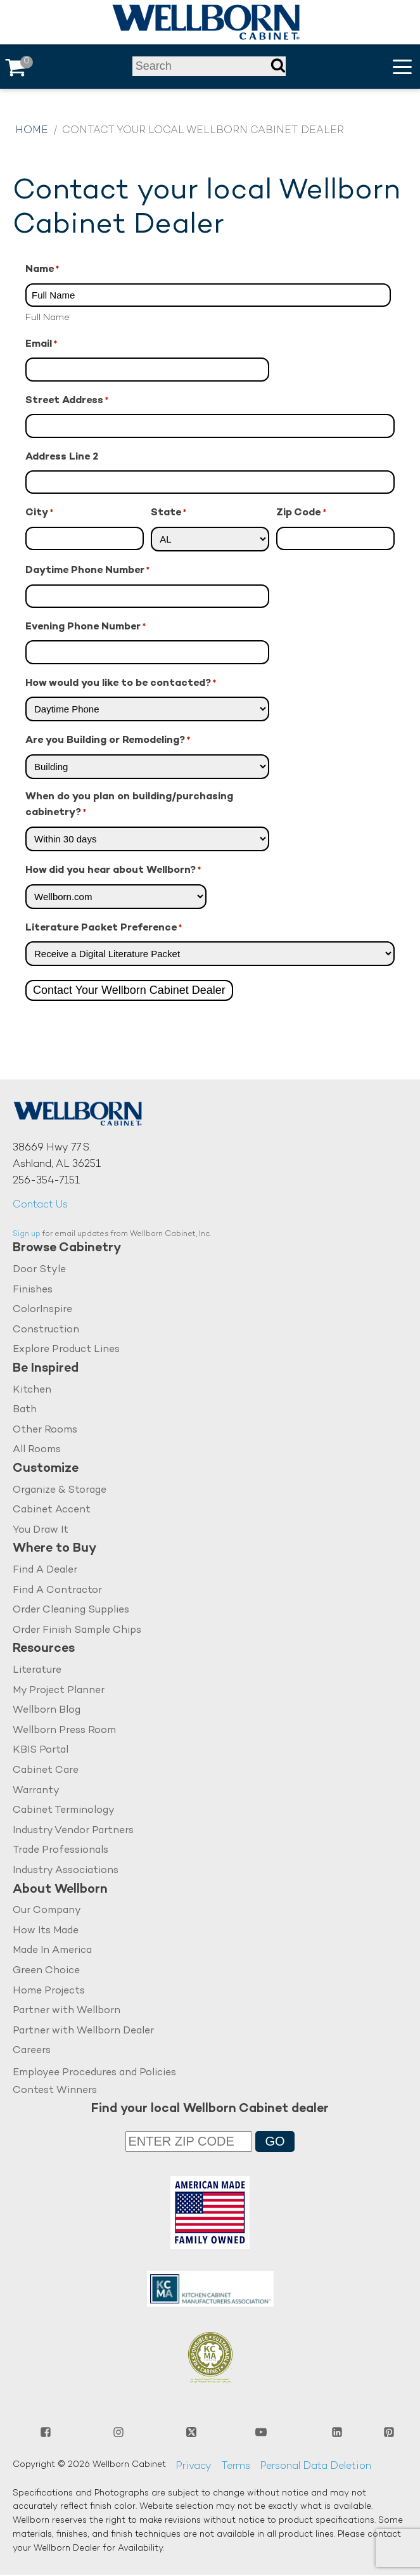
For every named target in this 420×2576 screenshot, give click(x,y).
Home (31, 131)
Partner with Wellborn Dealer (83, 2031)
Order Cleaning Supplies (71, 1611)
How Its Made (46, 1931)
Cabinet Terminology (64, 1811)
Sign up (27, 1234)
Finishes (33, 1290)
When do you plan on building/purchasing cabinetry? (129, 806)
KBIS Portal (40, 1751)
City (39, 513)
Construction (46, 1330)
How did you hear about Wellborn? (113, 871)
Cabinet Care (46, 1771)
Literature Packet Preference (103, 929)
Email (41, 345)
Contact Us (40, 1205)
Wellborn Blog (46, 1711)
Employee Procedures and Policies (94, 2073)
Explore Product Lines (66, 1350)
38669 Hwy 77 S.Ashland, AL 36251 (57, 1156)
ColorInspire (42, 1309)
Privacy (193, 2467)
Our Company (47, 1911)
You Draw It (40, 1530)
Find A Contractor (57, 1590)
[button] (402, 67)
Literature (37, 1671)
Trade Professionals (60, 1851)
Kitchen (32, 1390)
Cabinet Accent (52, 1510)
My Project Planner (59, 1690)
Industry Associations (65, 1871)
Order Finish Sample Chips (77, 1630)
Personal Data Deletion (315, 2467)
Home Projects (49, 1992)
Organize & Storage (59, 1490)
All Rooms (37, 1450)
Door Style (39, 1270)
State (168, 513)
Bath (25, 1410)
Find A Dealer (45, 1570)
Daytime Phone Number (87, 571)
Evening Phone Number (85, 627)
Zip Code (301, 513)
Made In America (52, 1951)
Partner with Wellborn (66, 2011)
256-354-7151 (46, 1181)
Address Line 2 (61, 457)
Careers (32, 2051)
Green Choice (46, 1971)
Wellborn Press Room (64, 1730)
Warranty (36, 1791)
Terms (235, 2467)
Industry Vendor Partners (73, 1831)
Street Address (66, 401)
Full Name (47, 317)
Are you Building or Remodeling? (107, 741)
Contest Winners (55, 2091)
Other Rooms (45, 1430)
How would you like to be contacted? (120, 684)
